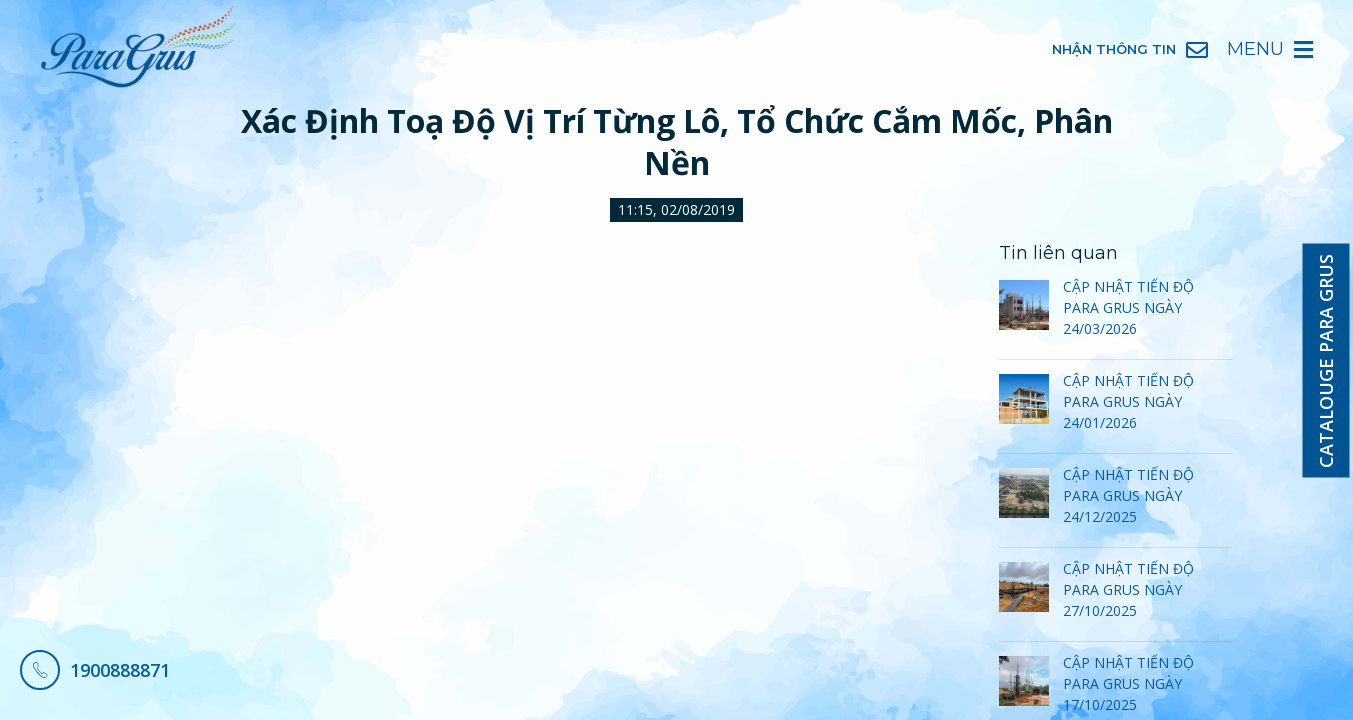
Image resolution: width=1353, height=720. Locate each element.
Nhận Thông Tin (1130, 50)
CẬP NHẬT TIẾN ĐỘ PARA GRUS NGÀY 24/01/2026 (1128, 401)
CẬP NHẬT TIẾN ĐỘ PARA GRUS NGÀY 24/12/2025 (1128, 495)
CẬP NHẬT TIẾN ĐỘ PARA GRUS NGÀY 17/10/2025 (1128, 683)
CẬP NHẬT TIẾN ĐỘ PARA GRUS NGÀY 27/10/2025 (1128, 589)
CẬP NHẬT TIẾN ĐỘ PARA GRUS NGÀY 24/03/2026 (1128, 307)
